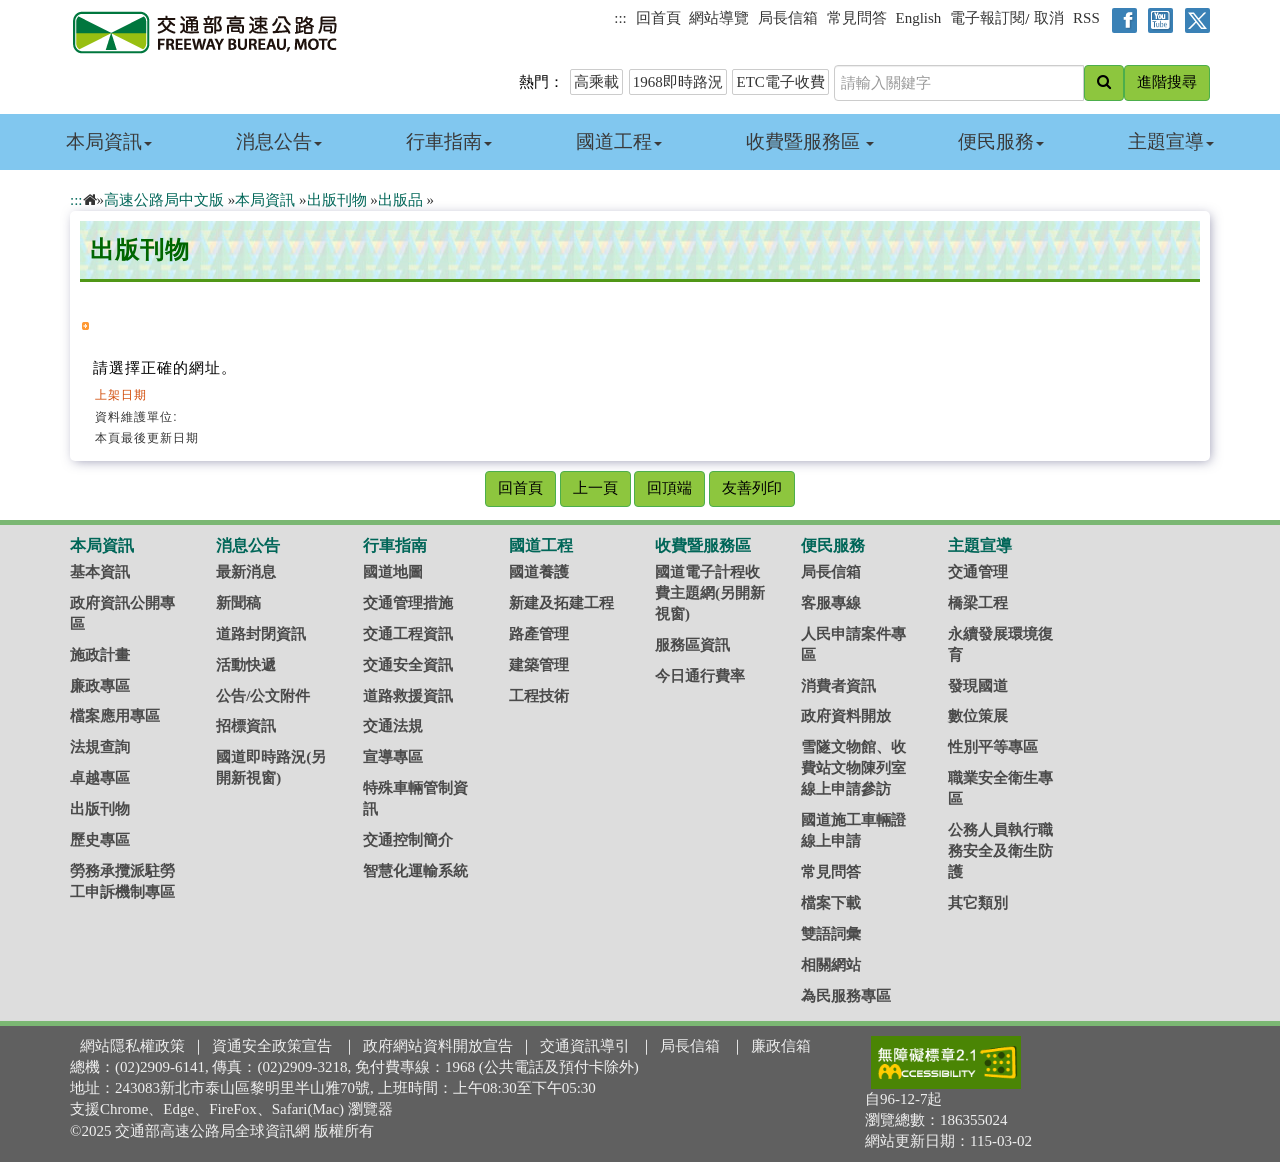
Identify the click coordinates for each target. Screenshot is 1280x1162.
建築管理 (539, 665)
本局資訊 (109, 141)
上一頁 (595, 488)
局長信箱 (788, 18)
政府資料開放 (846, 716)
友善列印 (752, 488)
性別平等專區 (993, 747)
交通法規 (393, 726)
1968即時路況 (678, 82)
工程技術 (539, 696)
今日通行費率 (700, 676)
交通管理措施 (408, 603)
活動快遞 (246, 665)
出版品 (400, 200)
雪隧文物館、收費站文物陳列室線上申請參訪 (853, 768)
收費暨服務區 (810, 141)
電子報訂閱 (987, 18)
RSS (1086, 18)
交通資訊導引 (585, 1046)
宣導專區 (393, 757)
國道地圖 (393, 572)
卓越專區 (100, 778)
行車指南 (449, 141)
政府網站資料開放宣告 (438, 1046)
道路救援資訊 (408, 696)
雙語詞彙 (831, 934)
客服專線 (831, 603)
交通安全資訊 (408, 665)
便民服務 (1001, 141)
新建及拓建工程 (561, 603)
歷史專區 (100, 840)
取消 (1049, 18)
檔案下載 (831, 903)
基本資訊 (100, 572)
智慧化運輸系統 (415, 871)
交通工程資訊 (408, 634)
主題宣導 (1171, 141)
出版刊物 (337, 200)
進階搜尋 (1167, 82)
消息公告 (279, 141)
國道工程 (619, 141)
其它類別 (978, 903)
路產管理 (539, 634)
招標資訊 (246, 726)
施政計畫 (100, 655)
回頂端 (669, 488)
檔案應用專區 (115, 716)
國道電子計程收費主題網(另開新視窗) (710, 593)
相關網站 (831, 965)
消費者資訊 (838, 686)
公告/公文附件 (263, 696)
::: (620, 18)
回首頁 (658, 18)
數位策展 (978, 716)
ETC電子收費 (780, 82)
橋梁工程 (978, 603)
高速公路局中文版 (164, 200)
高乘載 (596, 82)
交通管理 (978, 572)
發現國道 (978, 686)
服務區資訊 (692, 645)
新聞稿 (238, 603)
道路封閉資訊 (261, 634)
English (919, 18)
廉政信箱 (781, 1046)
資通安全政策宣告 (272, 1046)
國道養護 (539, 572)
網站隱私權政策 (132, 1046)
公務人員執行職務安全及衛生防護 (1000, 851)
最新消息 (246, 572)
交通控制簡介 (408, 840)
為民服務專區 (846, 996)
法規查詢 (100, 747)
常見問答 (857, 18)
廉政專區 (100, 686)
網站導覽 (719, 18)
